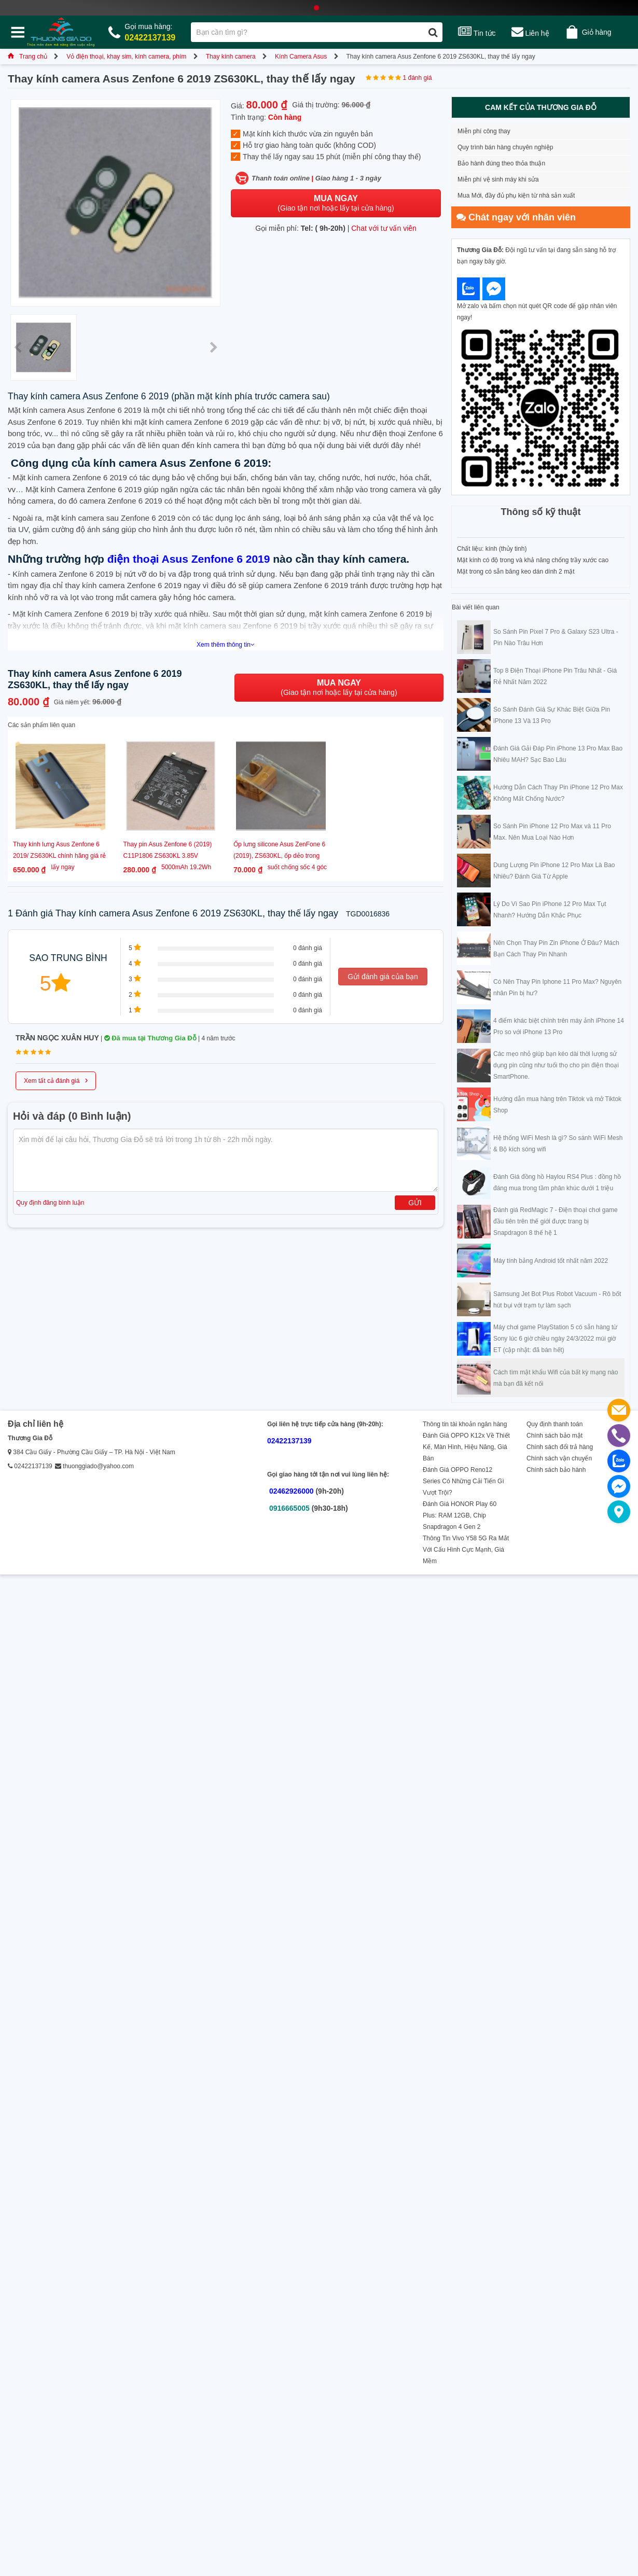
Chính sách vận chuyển (559, 1458)
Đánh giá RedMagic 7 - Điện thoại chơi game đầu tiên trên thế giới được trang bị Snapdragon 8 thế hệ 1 (555, 1221)
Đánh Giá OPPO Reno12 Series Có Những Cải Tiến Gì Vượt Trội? (463, 1481)
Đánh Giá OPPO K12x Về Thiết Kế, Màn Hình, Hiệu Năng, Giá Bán (466, 1447)
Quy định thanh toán (554, 1424)
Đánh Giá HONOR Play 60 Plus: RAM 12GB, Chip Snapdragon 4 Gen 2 (459, 1515)
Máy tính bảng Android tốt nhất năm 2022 (550, 1260)
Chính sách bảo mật (554, 1435)
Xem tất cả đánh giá (56, 1080)
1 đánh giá (417, 77)
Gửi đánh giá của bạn (383, 976)
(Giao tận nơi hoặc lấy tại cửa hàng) (336, 203)
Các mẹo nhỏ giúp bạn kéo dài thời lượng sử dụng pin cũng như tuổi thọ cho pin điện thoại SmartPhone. (556, 1065)
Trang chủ (27, 56)
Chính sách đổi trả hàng (559, 1447)
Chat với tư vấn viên (384, 228)
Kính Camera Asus (301, 56)
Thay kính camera (231, 56)
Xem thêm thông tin (226, 644)
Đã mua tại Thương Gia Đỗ (150, 1038)
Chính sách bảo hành (556, 1469)
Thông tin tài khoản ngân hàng (465, 1424)
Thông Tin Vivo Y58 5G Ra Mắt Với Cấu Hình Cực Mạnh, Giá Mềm (466, 1550)
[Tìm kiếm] (432, 32)
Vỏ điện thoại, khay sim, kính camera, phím (126, 56)
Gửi (415, 1203)
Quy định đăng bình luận (50, 1202)
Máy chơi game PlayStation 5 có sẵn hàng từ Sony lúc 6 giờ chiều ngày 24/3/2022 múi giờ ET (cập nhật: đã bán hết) (555, 1339)
